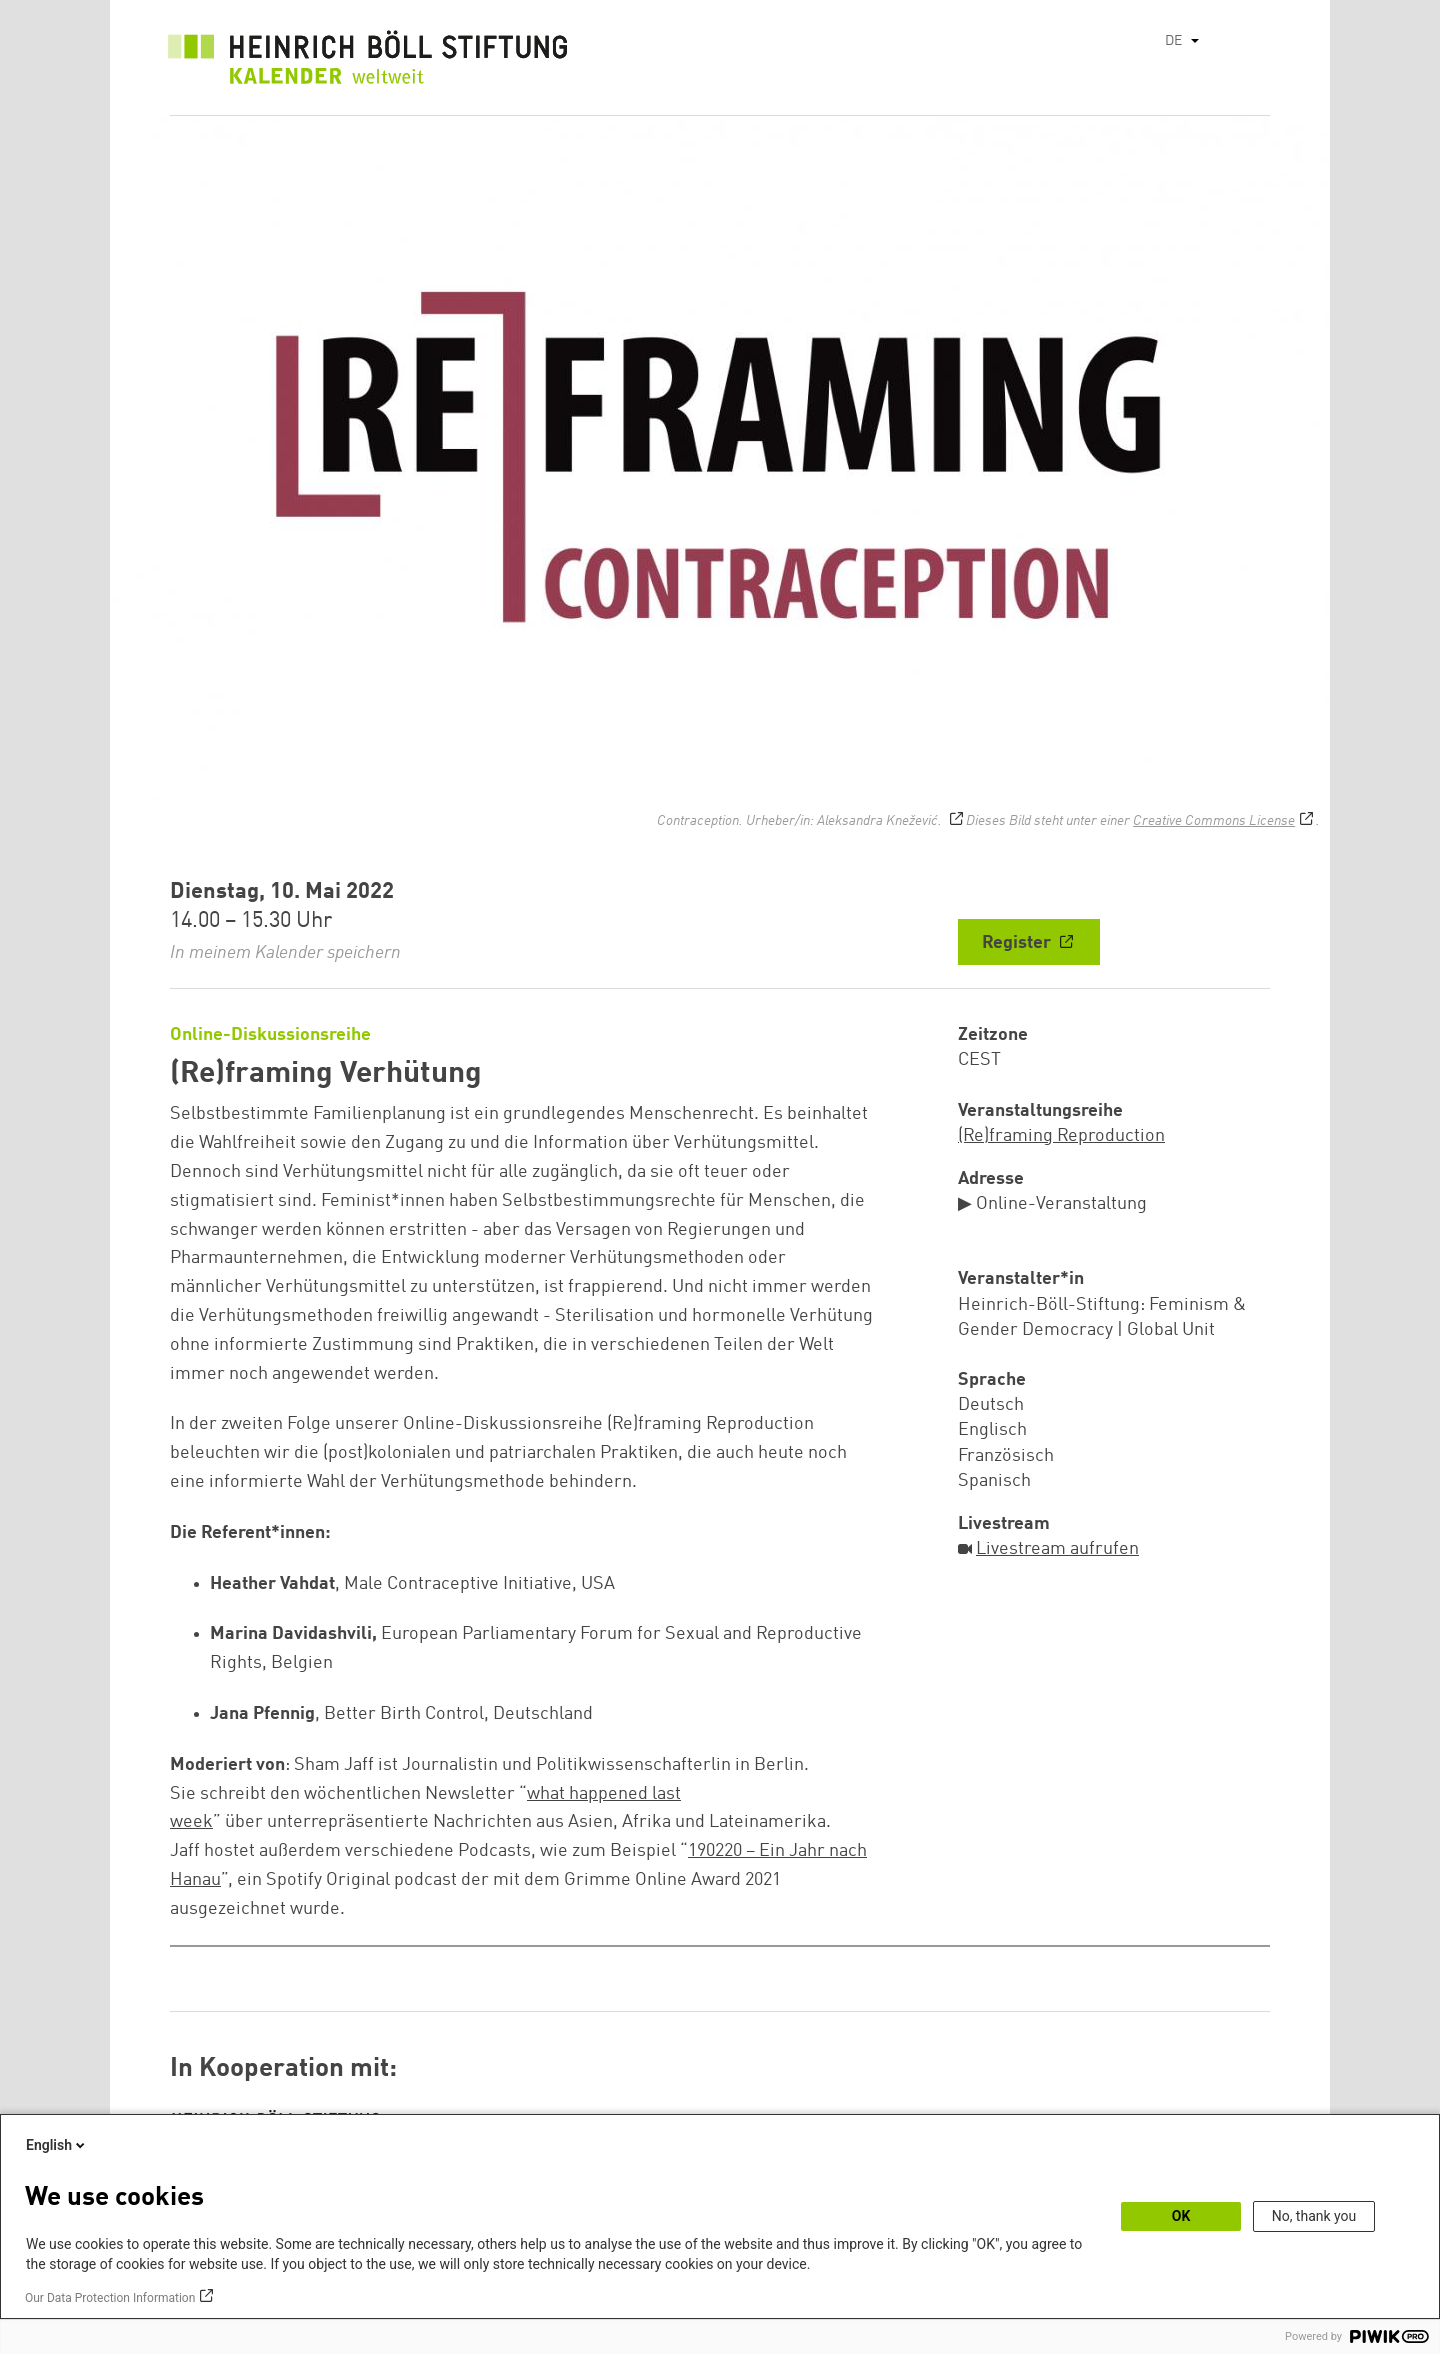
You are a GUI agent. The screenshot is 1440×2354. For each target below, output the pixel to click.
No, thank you (1314, 2216)
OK (1181, 2216)
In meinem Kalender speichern (285, 953)
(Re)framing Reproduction (1061, 1136)
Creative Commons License (1214, 821)
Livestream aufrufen (1057, 1549)
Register (1018, 943)
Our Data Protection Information (110, 2298)
